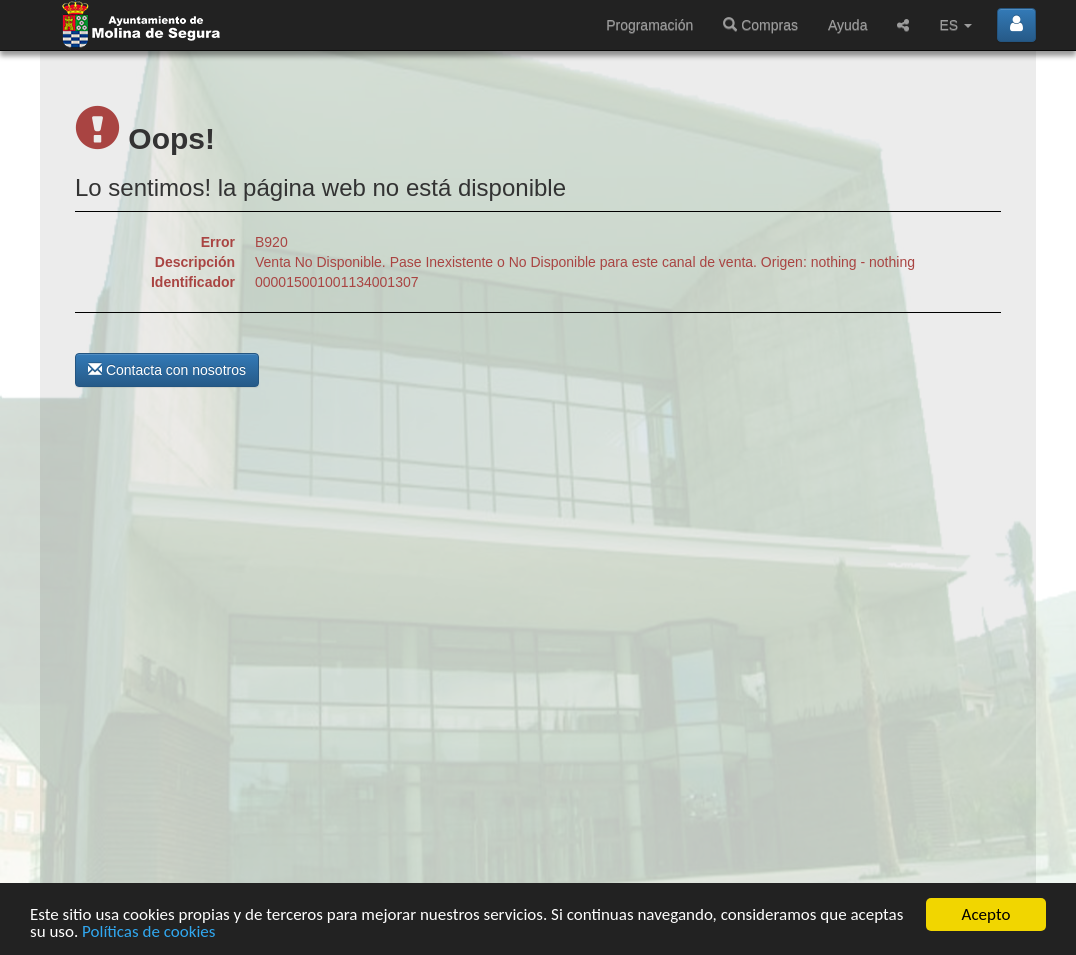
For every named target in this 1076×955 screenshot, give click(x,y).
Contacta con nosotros (167, 370)
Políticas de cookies (148, 932)
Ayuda (847, 25)
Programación (649, 25)
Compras (760, 25)
